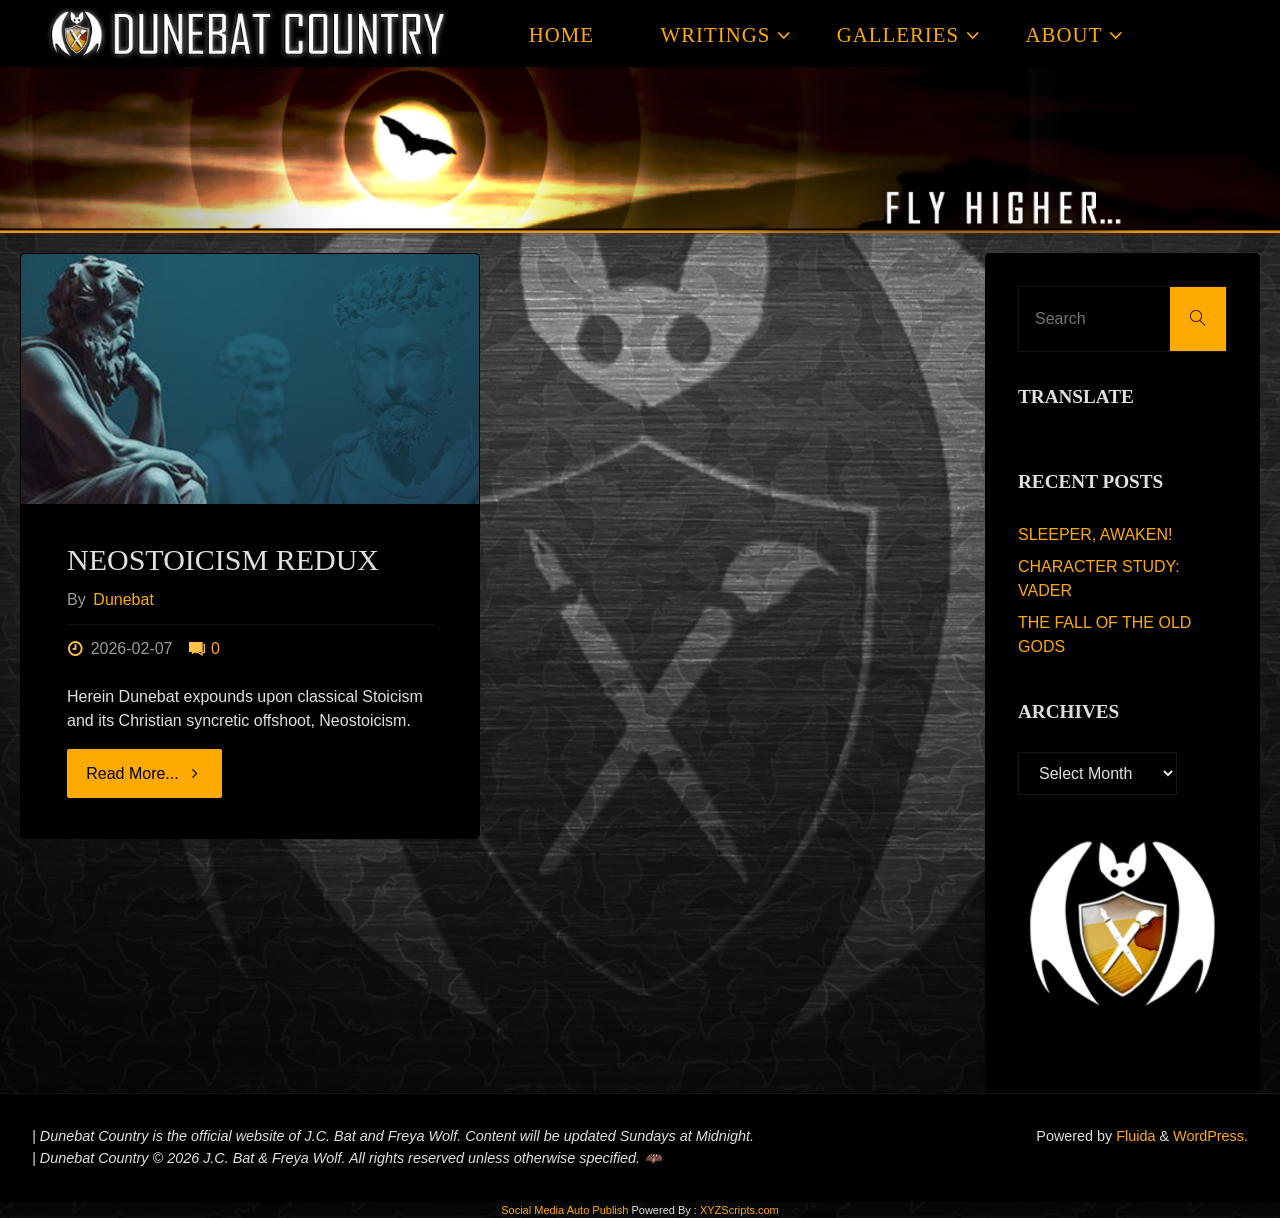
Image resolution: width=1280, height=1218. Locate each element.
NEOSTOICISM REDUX (223, 559)
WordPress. (1210, 1136)
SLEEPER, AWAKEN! (1095, 534)
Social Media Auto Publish (564, 1210)
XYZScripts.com (739, 1210)
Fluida (1133, 1136)
